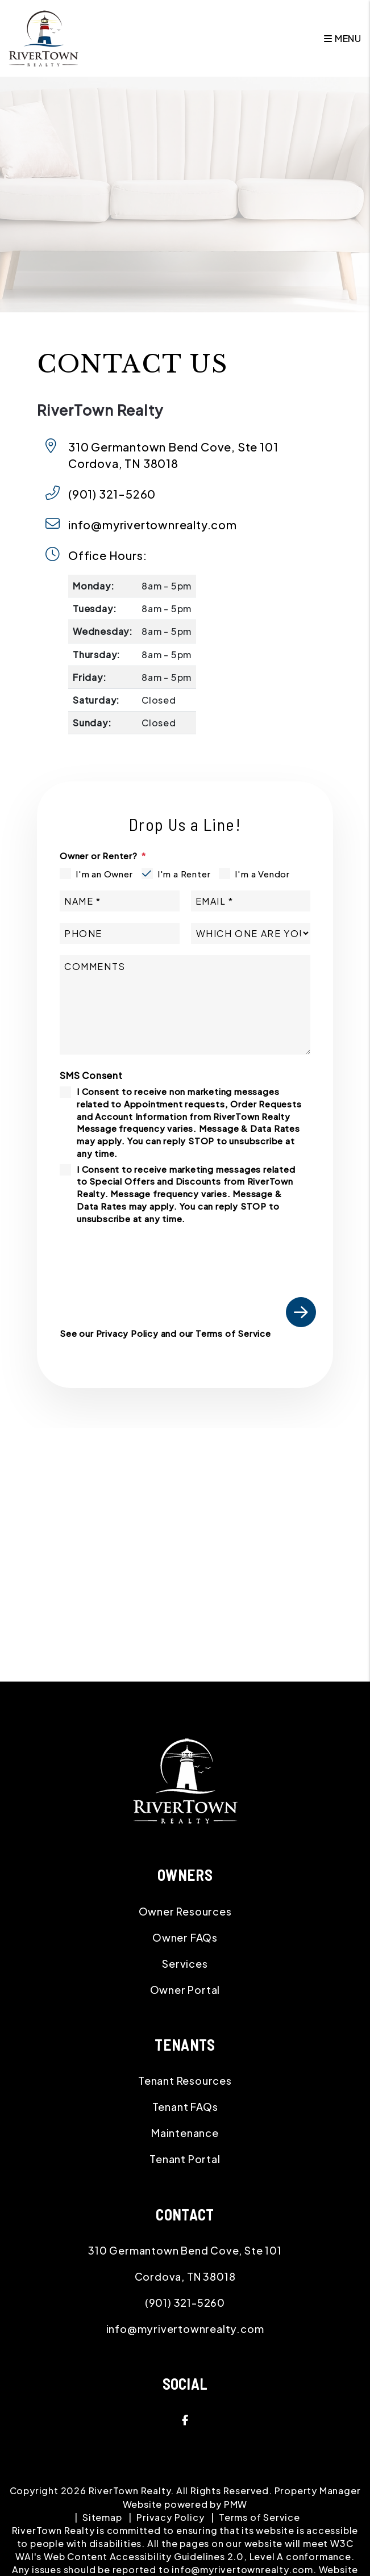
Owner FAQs (185, 1937)
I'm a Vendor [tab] (262, 873)
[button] (185, 2419)
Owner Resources (185, 1911)
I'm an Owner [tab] (104, 873)
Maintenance (185, 2132)
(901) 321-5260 (112, 494)
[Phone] (119, 933)
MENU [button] (342, 38)
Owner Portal (185, 1989)
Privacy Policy (127, 1333)
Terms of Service (233, 1333)
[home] (43, 37)
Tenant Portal (184, 2158)
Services (184, 1963)
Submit (301, 1312)
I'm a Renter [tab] (184, 873)
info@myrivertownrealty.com (152, 524)
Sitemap (102, 2517)
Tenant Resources (185, 2080)
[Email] (250, 900)
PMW (235, 2504)
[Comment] (185, 1005)
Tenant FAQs (185, 2106)
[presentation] (229, 1255)
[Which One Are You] (250, 933)
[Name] (119, 900)
